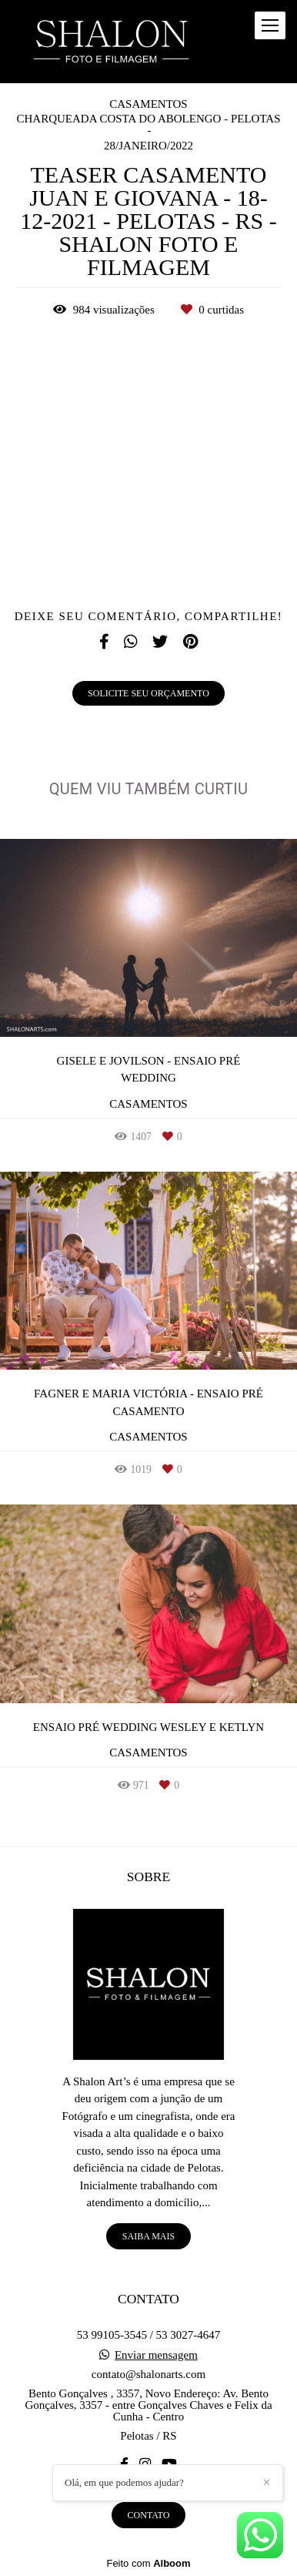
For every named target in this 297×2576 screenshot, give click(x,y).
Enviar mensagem (156, 2355)
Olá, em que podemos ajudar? (124, 2482)
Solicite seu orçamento (148, 693)
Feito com (148, 2563)
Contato (149, 2515)
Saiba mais (148, 2236)
